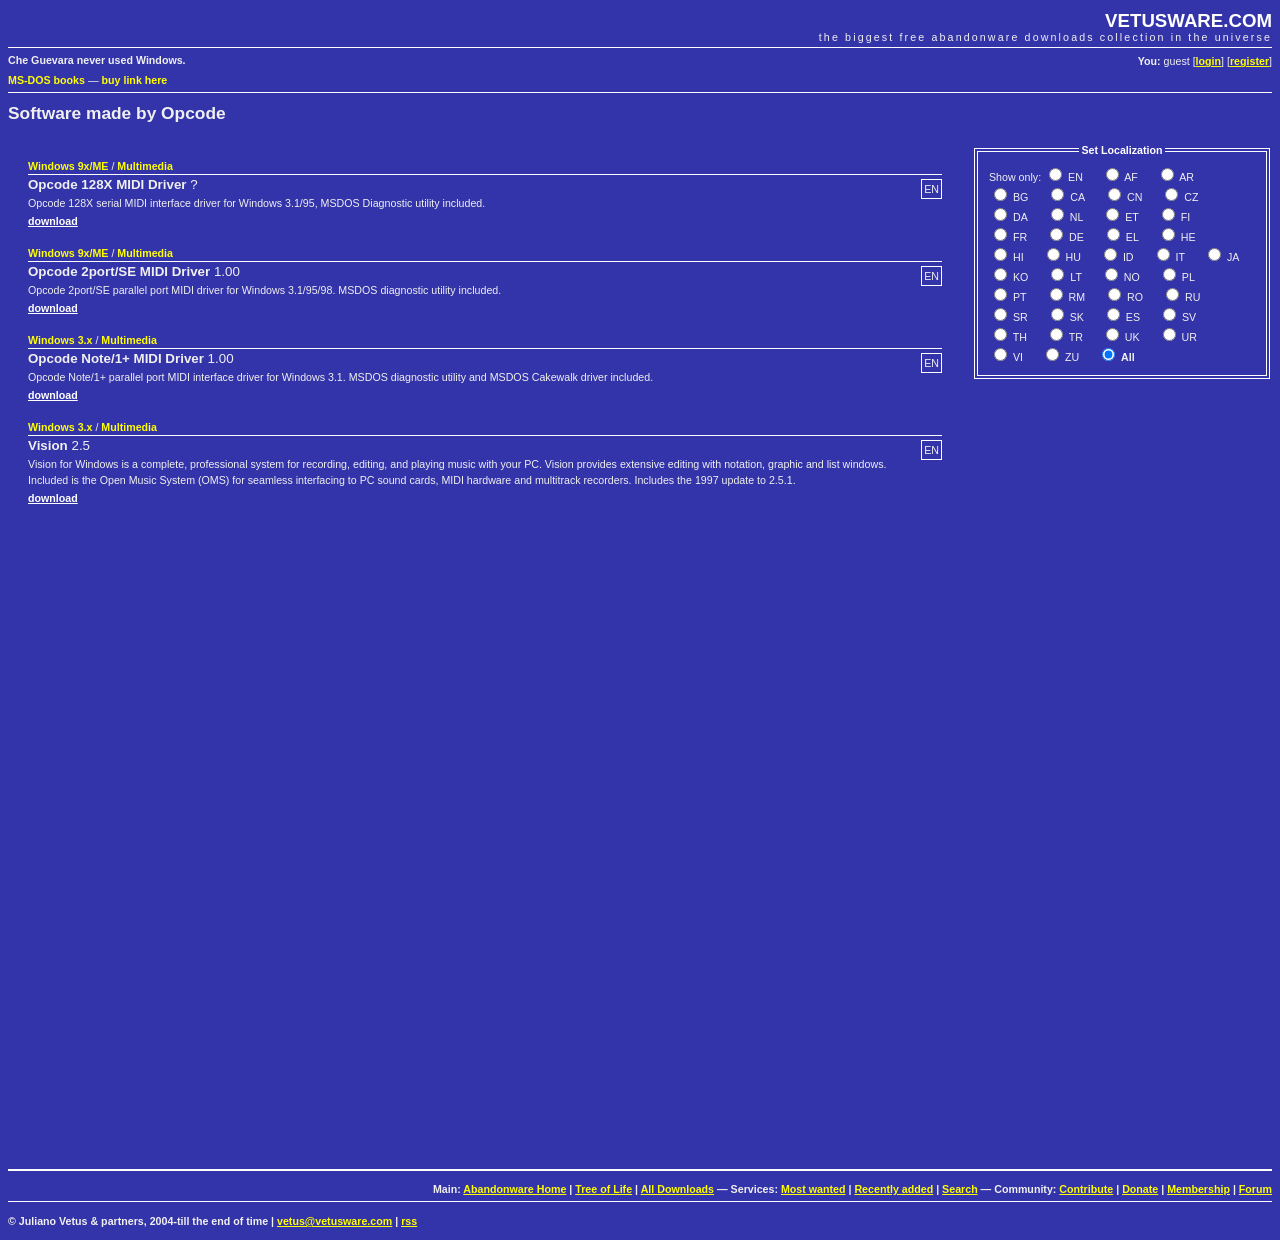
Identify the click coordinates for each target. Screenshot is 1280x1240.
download (53, 221)
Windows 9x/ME (68, 166)
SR (1019, 317)
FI (1184, 217)
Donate (1140, 1189)
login (1208, 61)
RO (1133, 297)
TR (1074, 337)
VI (1016, 357)
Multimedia (145, 166)
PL (1187, 277)
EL (1131, 237)
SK (1075, 317)
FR (1018, 237)
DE (1075, 237)
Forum (1255, 1189)
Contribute (1086, 1189)
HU (1072, 257)
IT (1179, 257)
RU (1191, 297)
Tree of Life (603, 1189)
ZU (1070, 357)
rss (409, 1221)
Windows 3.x (60, 340)
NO (1130, 277)
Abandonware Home (514, 1189)
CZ (1189, 197)
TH (1018, 337)
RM (1076, 297)
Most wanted (813, 1189)
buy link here (135, 80)
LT (1074, 277)
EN (1074, 177)
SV (1187, 317)
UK (1131, 337)
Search (960, 1189)
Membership (1198, 1189)
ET (1130, 217)
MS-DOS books (46, 80)
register (1249, 61)
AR (1185, 177)
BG (1019, 197)
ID (1127, 257)
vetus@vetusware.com (334, 1221)
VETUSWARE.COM (1188, 20)
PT (1018, 297)
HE (1187, 237)
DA (1019, 217)
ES (1131, 317)
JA (1231, 257)
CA (1076, 197)
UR (1188, 337)
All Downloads (677, 1189)
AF (1130, 177)
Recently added (893, 1189)
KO (1019, 277)
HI (1017, 257)
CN (1133, 197)
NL (1075, 217)
